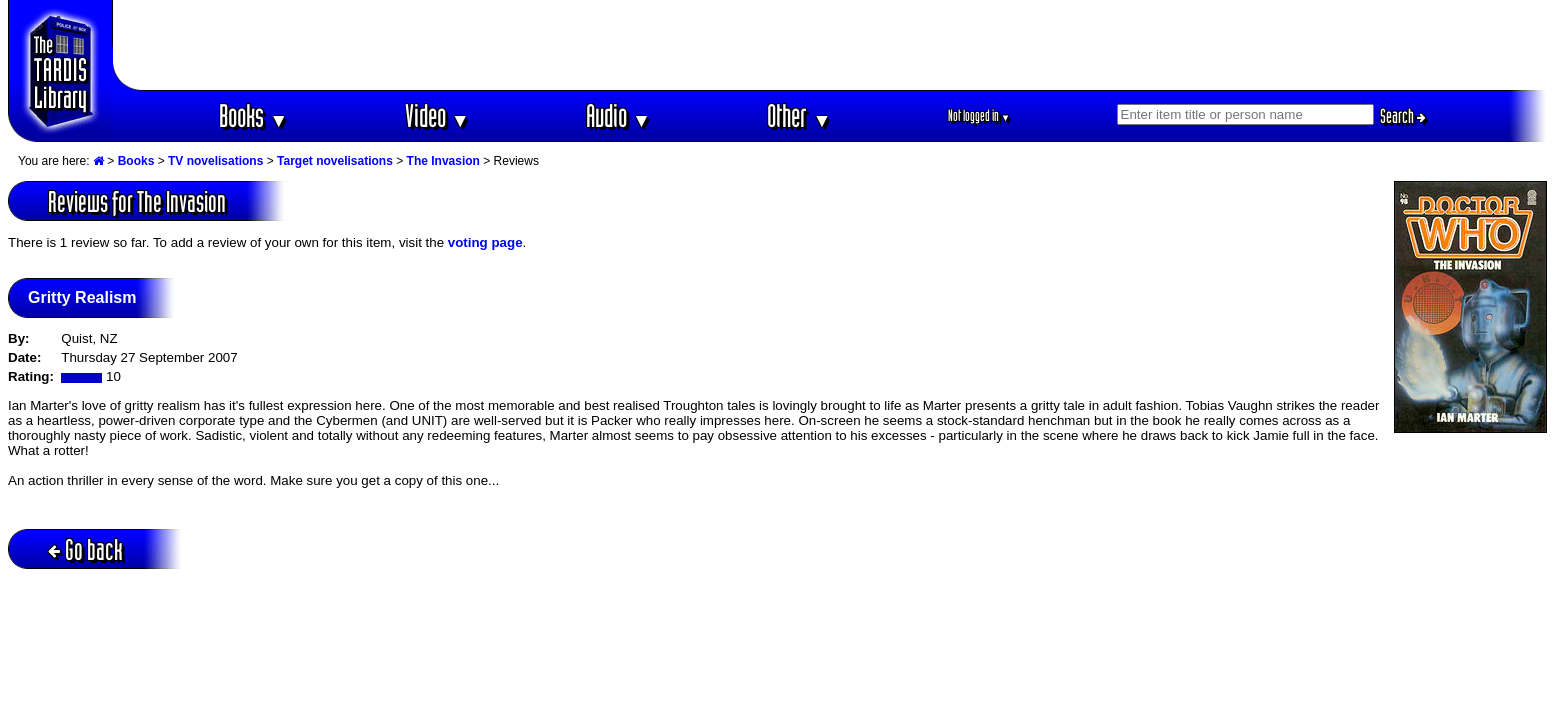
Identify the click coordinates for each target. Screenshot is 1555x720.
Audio (618, 115)
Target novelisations (335, 161)
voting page (485, 242)
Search (1403, 116)
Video (437, 115)
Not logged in (979, 115)
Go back (85, 549)
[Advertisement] (830, 45)
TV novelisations (215, 161)
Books (253, 115)
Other (799, 115)
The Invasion (443, 161)
